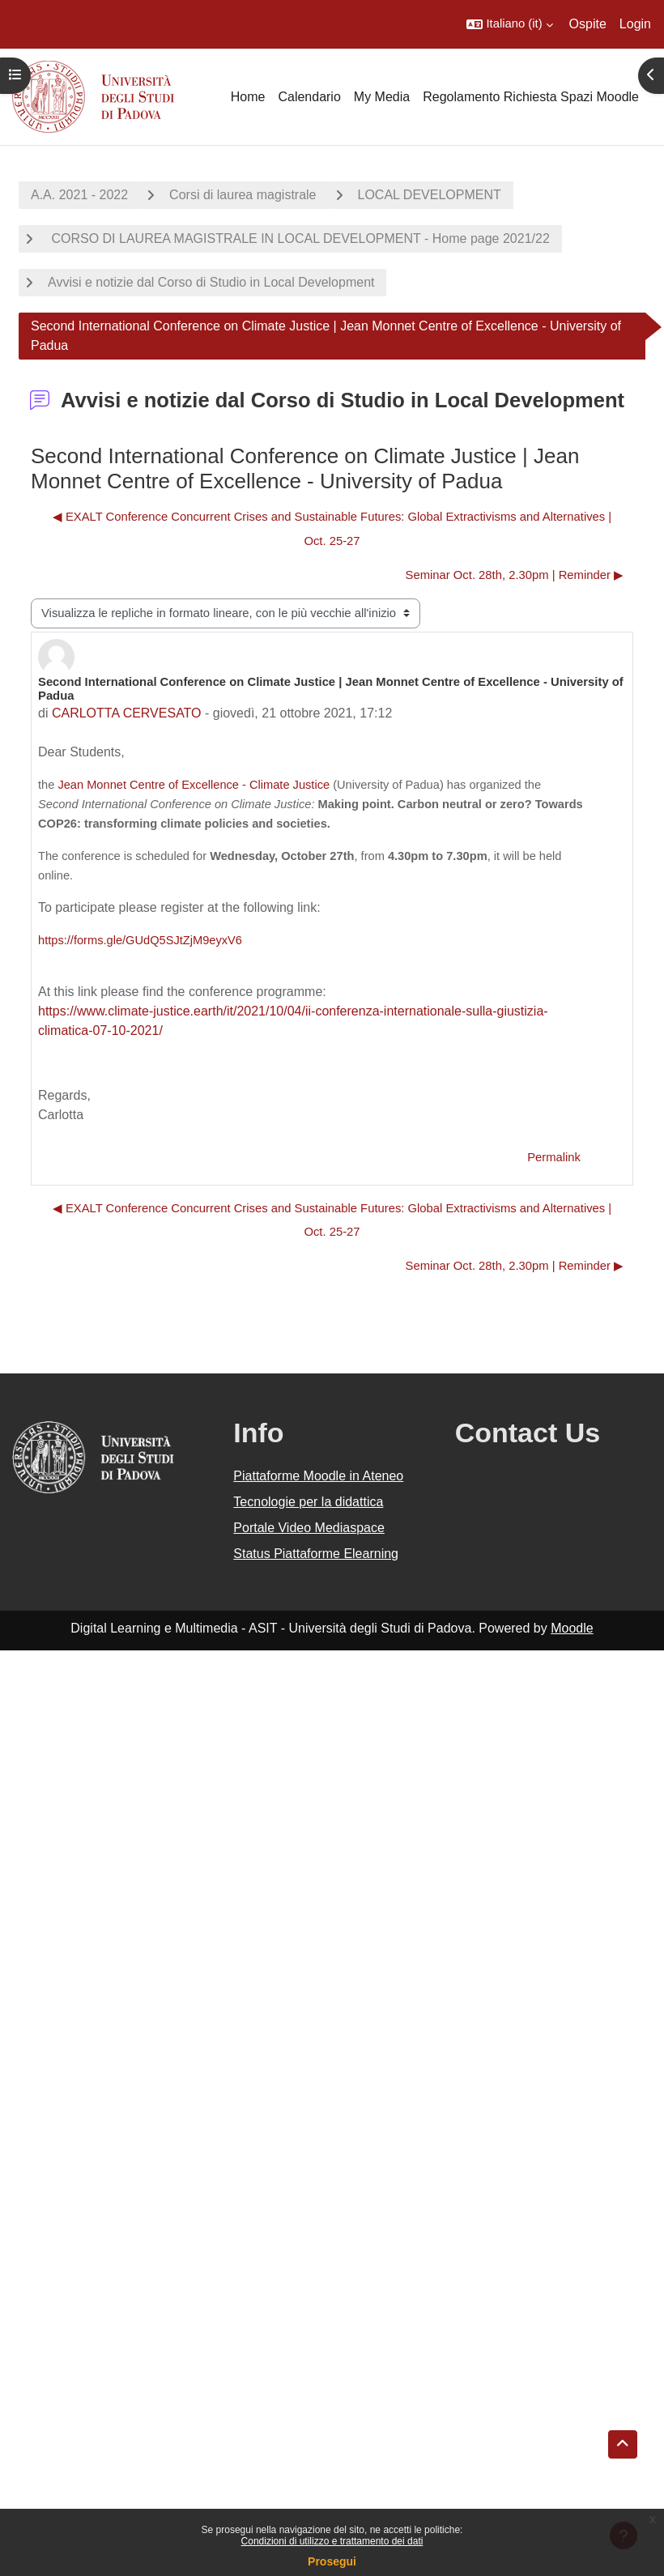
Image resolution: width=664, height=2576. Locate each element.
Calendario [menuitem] (309, 97)
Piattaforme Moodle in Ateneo (318, 1476)
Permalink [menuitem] (554, 1157)
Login (635, 24)
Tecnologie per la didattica (308, 1502)
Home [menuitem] (248, 97)
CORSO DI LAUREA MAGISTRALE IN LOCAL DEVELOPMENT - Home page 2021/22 (299, 238)
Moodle (572, 1628)
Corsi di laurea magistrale (242, 195)
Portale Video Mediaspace (309, 1528)
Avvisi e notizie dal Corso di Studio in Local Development (211, 282)
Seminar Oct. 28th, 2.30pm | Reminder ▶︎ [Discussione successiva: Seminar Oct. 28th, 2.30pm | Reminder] (515, 574)
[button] (509, 24)
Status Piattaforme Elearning (315, 1554)
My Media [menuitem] (382, 97)
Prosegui (332, 2561)
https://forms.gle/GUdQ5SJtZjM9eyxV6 (140, 940)
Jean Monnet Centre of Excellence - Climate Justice (193, 784)
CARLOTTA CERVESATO (127, 713)
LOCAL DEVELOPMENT (429, 195)
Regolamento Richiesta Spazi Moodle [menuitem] (531, 97)
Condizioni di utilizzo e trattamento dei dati (332, 2541)
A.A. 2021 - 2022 (79, 195)
